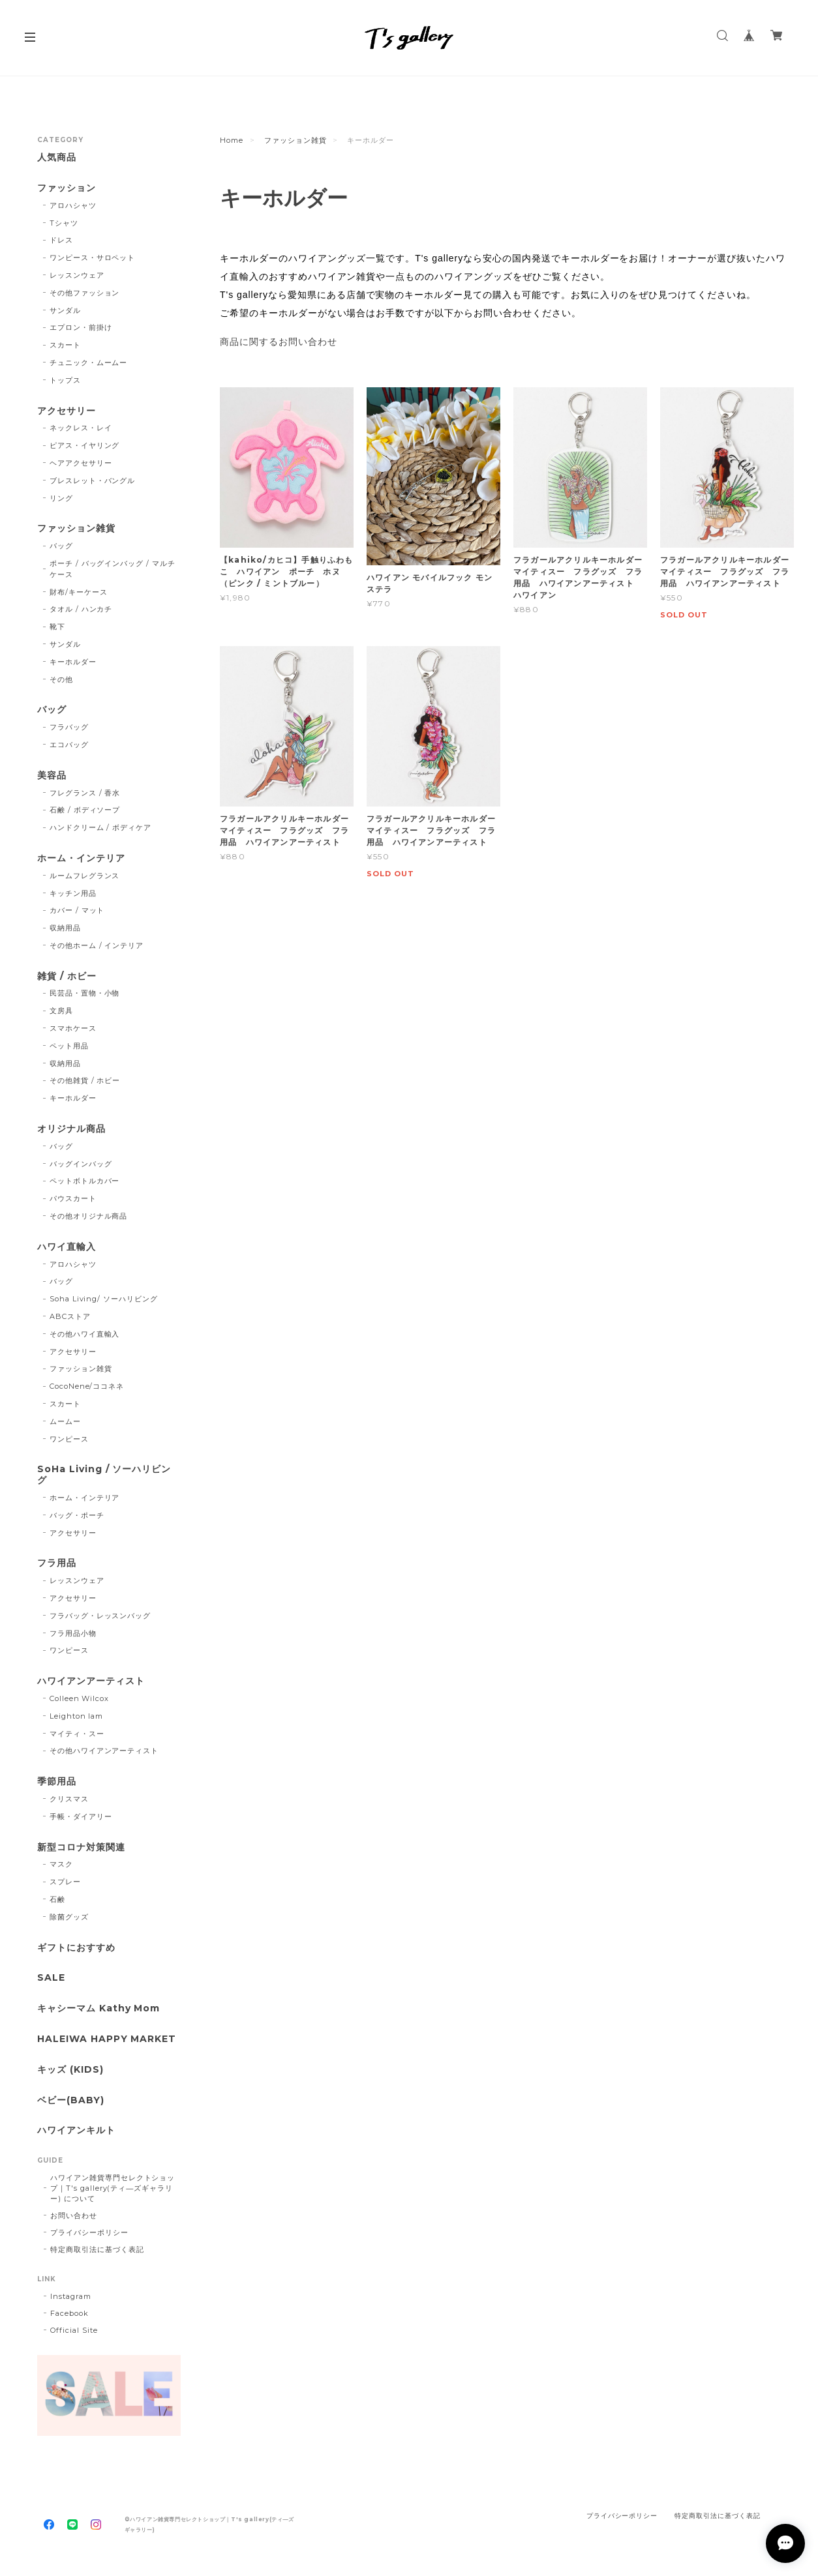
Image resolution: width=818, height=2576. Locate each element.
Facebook (69, 2313)
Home (231, 140)
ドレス (61, 239)
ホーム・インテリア (81, 858)
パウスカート (73, 1198)
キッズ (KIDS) (70, 2069)
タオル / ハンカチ (81, 609)
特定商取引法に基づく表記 (97, 2249)
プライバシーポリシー (89, 2232)
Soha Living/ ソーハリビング (104, 1298)
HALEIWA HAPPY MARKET (106, 2039)
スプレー (65, 1881)
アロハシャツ (73, 205)
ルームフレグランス (85, 875)
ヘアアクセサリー (81, 462)
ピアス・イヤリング (85, 445)
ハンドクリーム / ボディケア (100, 827)
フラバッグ (69, 727)
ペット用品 (69, 1045)
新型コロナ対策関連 (81, 1847)
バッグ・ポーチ (77, 1515)
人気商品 (56, 157)
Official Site (73, 2330)
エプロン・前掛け (81, 327)
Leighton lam (77, 1716)
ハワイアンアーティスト (91, 1681)
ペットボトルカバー (85, 1180)
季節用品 (56, 1781)
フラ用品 (56, 1563)
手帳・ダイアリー (81, 1816)
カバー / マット (77, 910)
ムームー (65, 1421)
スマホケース (73, 1028)
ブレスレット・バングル (93, 480)
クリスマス (69, 1798)
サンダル (65, 310)
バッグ (61, 545)
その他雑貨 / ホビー (85, 1080)
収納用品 (65, 927)
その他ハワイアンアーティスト (104, 1750)
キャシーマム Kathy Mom (98, 2008)
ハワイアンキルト (76, 2130)
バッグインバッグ (81, 1163)
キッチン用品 (73, 893)
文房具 (61, 1010)
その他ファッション (85, 292)
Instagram (70, 2296)
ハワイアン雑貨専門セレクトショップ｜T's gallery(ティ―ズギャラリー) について (112, 2188)
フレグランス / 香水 (85, 792)
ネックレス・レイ (81, 427)
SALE (51, 1977)
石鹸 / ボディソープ (85, 809)
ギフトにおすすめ (76, 1947)
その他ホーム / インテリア (97, 945)
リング (61, 498)
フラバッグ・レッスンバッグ (100, 1615)
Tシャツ (64, 223)
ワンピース (69, 1438)
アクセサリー (66, 411)
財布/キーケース (79, 592)
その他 (61, 679)
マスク (61, 1864)
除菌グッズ (69, 1916)
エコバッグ (69, 744)
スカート (65, 344)
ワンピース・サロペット (93, 257)
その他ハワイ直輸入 (85, 1334)
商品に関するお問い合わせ (278, 341)
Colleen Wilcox (79, 1698)
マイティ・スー (77, 1733)
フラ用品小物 (73, 1633)
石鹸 (57, 1899)
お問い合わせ (73, 2215)
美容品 (52, 775)
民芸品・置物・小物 (85, 993)
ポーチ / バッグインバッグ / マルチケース (112, 569)
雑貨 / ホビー (67, 976)
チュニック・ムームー (89, 362)
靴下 (57, 626)
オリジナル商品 (71, 1128)
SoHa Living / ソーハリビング (104, 1475)
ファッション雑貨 (295, 140)
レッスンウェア (77, 275)
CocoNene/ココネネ (87, 1386)
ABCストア (70, 1316)
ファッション (66, 188)
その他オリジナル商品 (89, 1216)
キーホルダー (73, 661)
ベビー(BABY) (70, 2100)
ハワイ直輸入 (66, 1246)
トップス (65, 380)
